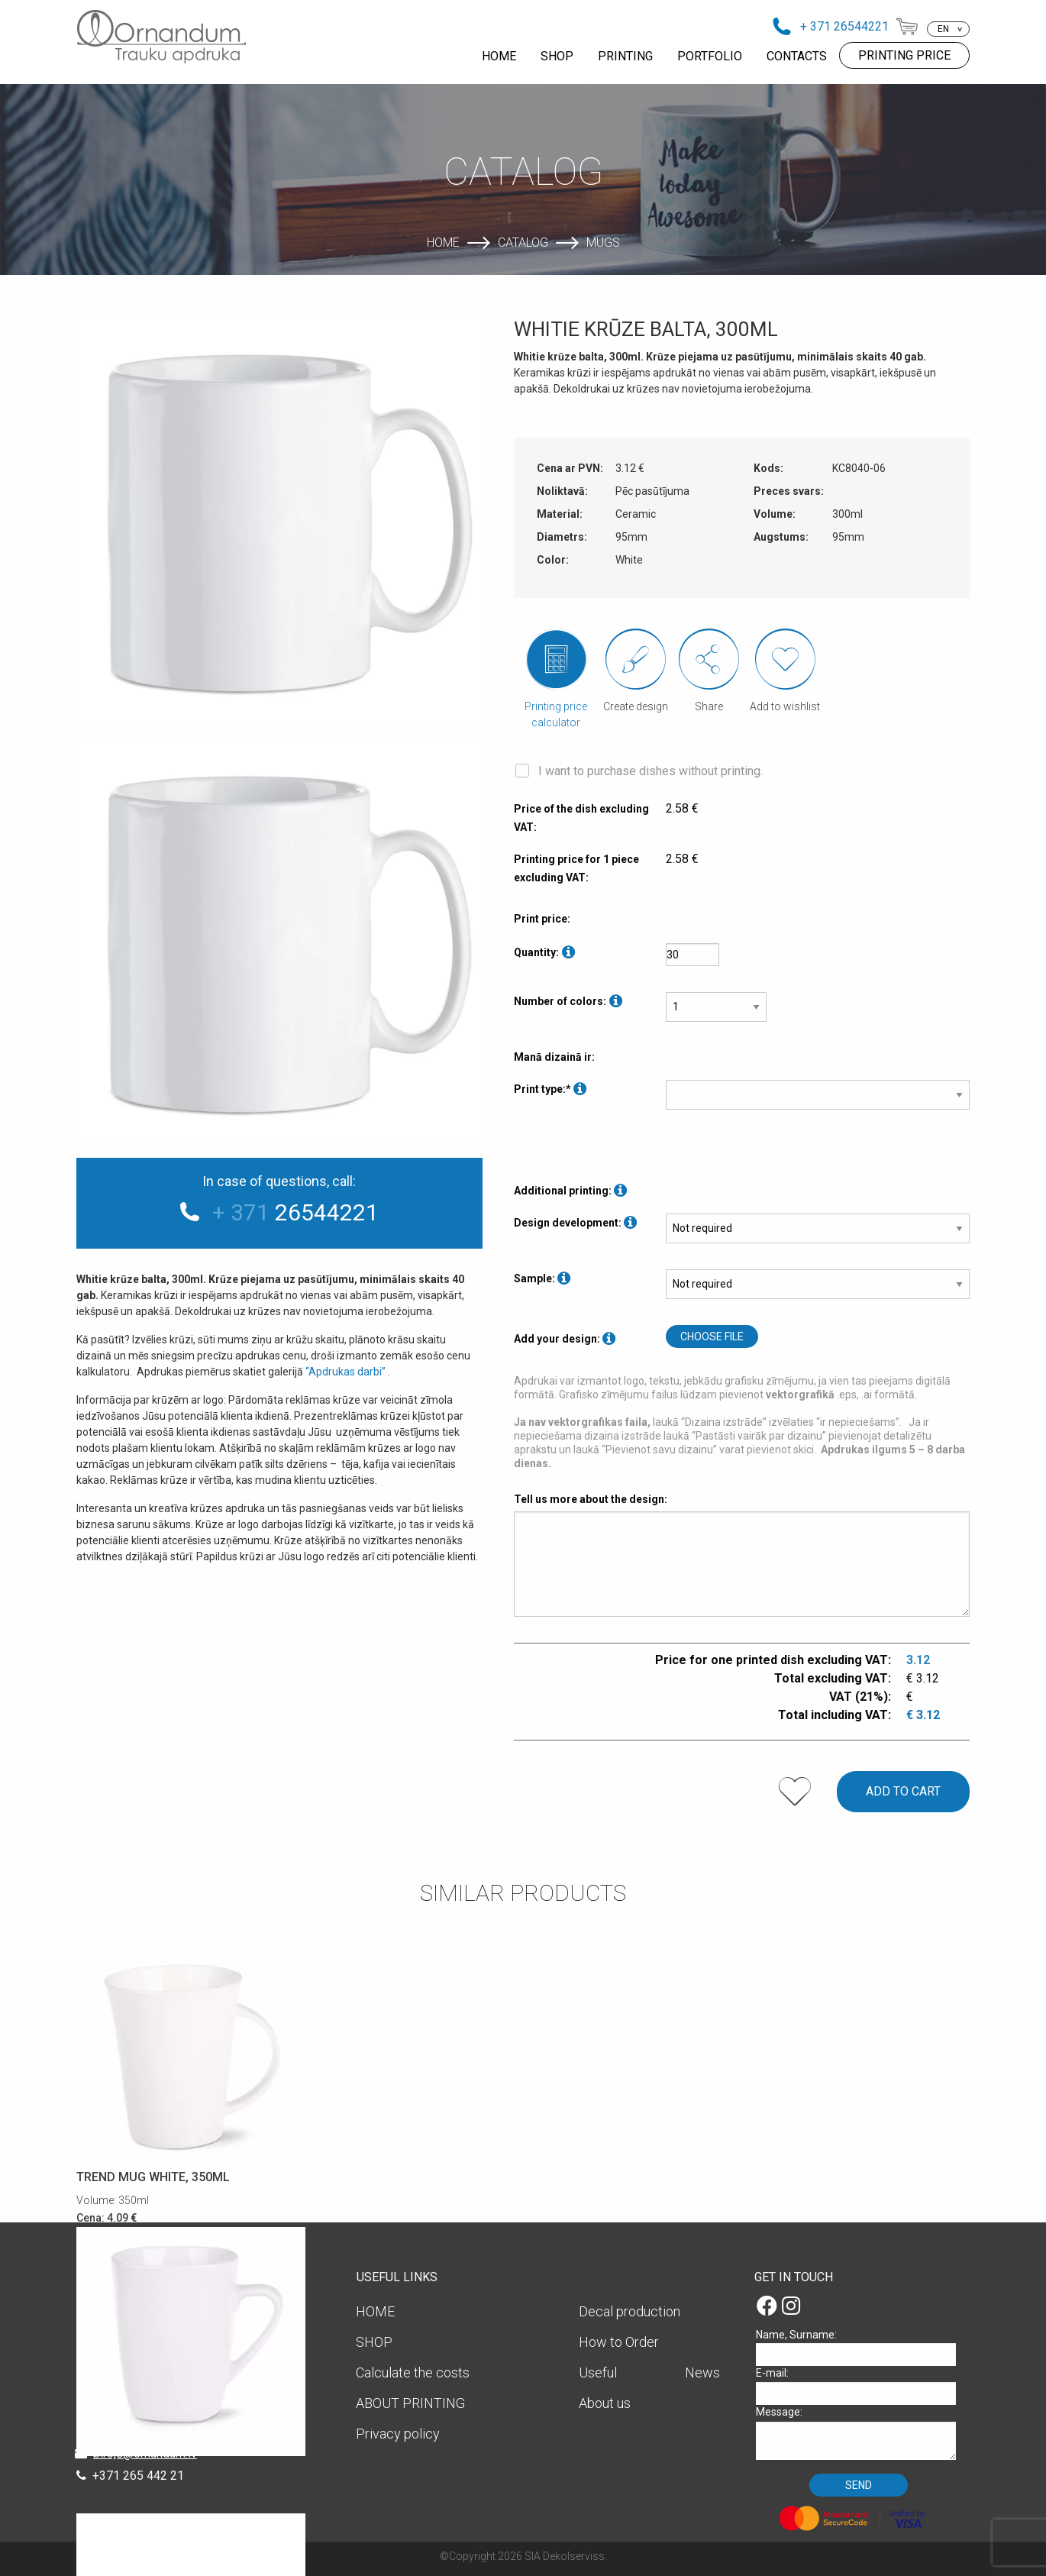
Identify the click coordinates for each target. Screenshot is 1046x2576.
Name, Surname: (861, 2347)
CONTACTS (797, 56)
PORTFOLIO (709, 56)
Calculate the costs (413, 2372)
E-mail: (861, 2385)
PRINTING (625, 56)
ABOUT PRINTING (410, 2403)
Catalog (523, 242)
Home (443, 242)
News (702, 2372)
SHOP (557, 56)
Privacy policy (398, 2434)
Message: (861, 2433)
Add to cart (903, 1791)
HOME (499, 56)
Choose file (712, 1336)
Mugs (603, 242)
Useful (598, 2372)
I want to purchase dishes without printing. (650, 771)
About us (605, 2403)
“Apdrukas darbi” (345, 1372)
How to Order (619, 2342)
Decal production (629, 2311)
